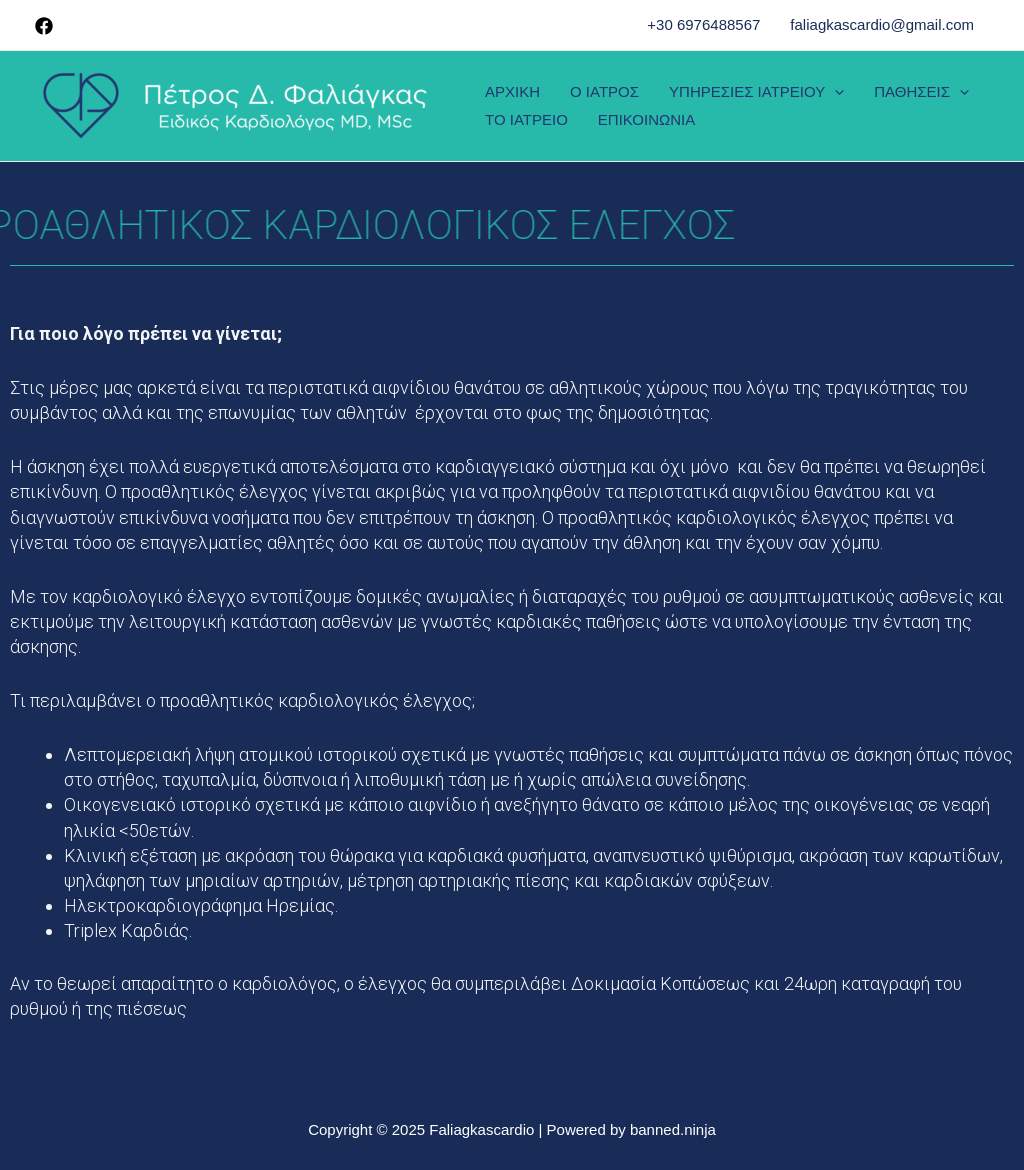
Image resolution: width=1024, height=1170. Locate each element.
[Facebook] (44, 26)
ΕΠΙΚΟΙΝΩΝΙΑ (646, 119)
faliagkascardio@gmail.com (882, 24)
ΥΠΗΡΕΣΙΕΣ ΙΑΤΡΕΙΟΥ (756, 91)
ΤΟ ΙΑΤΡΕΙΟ (526, 119)
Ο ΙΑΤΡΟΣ (604, 91)
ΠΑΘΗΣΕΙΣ (921, 91)
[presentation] (834, 91)
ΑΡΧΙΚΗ (512, 91)
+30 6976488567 (703, 24)
